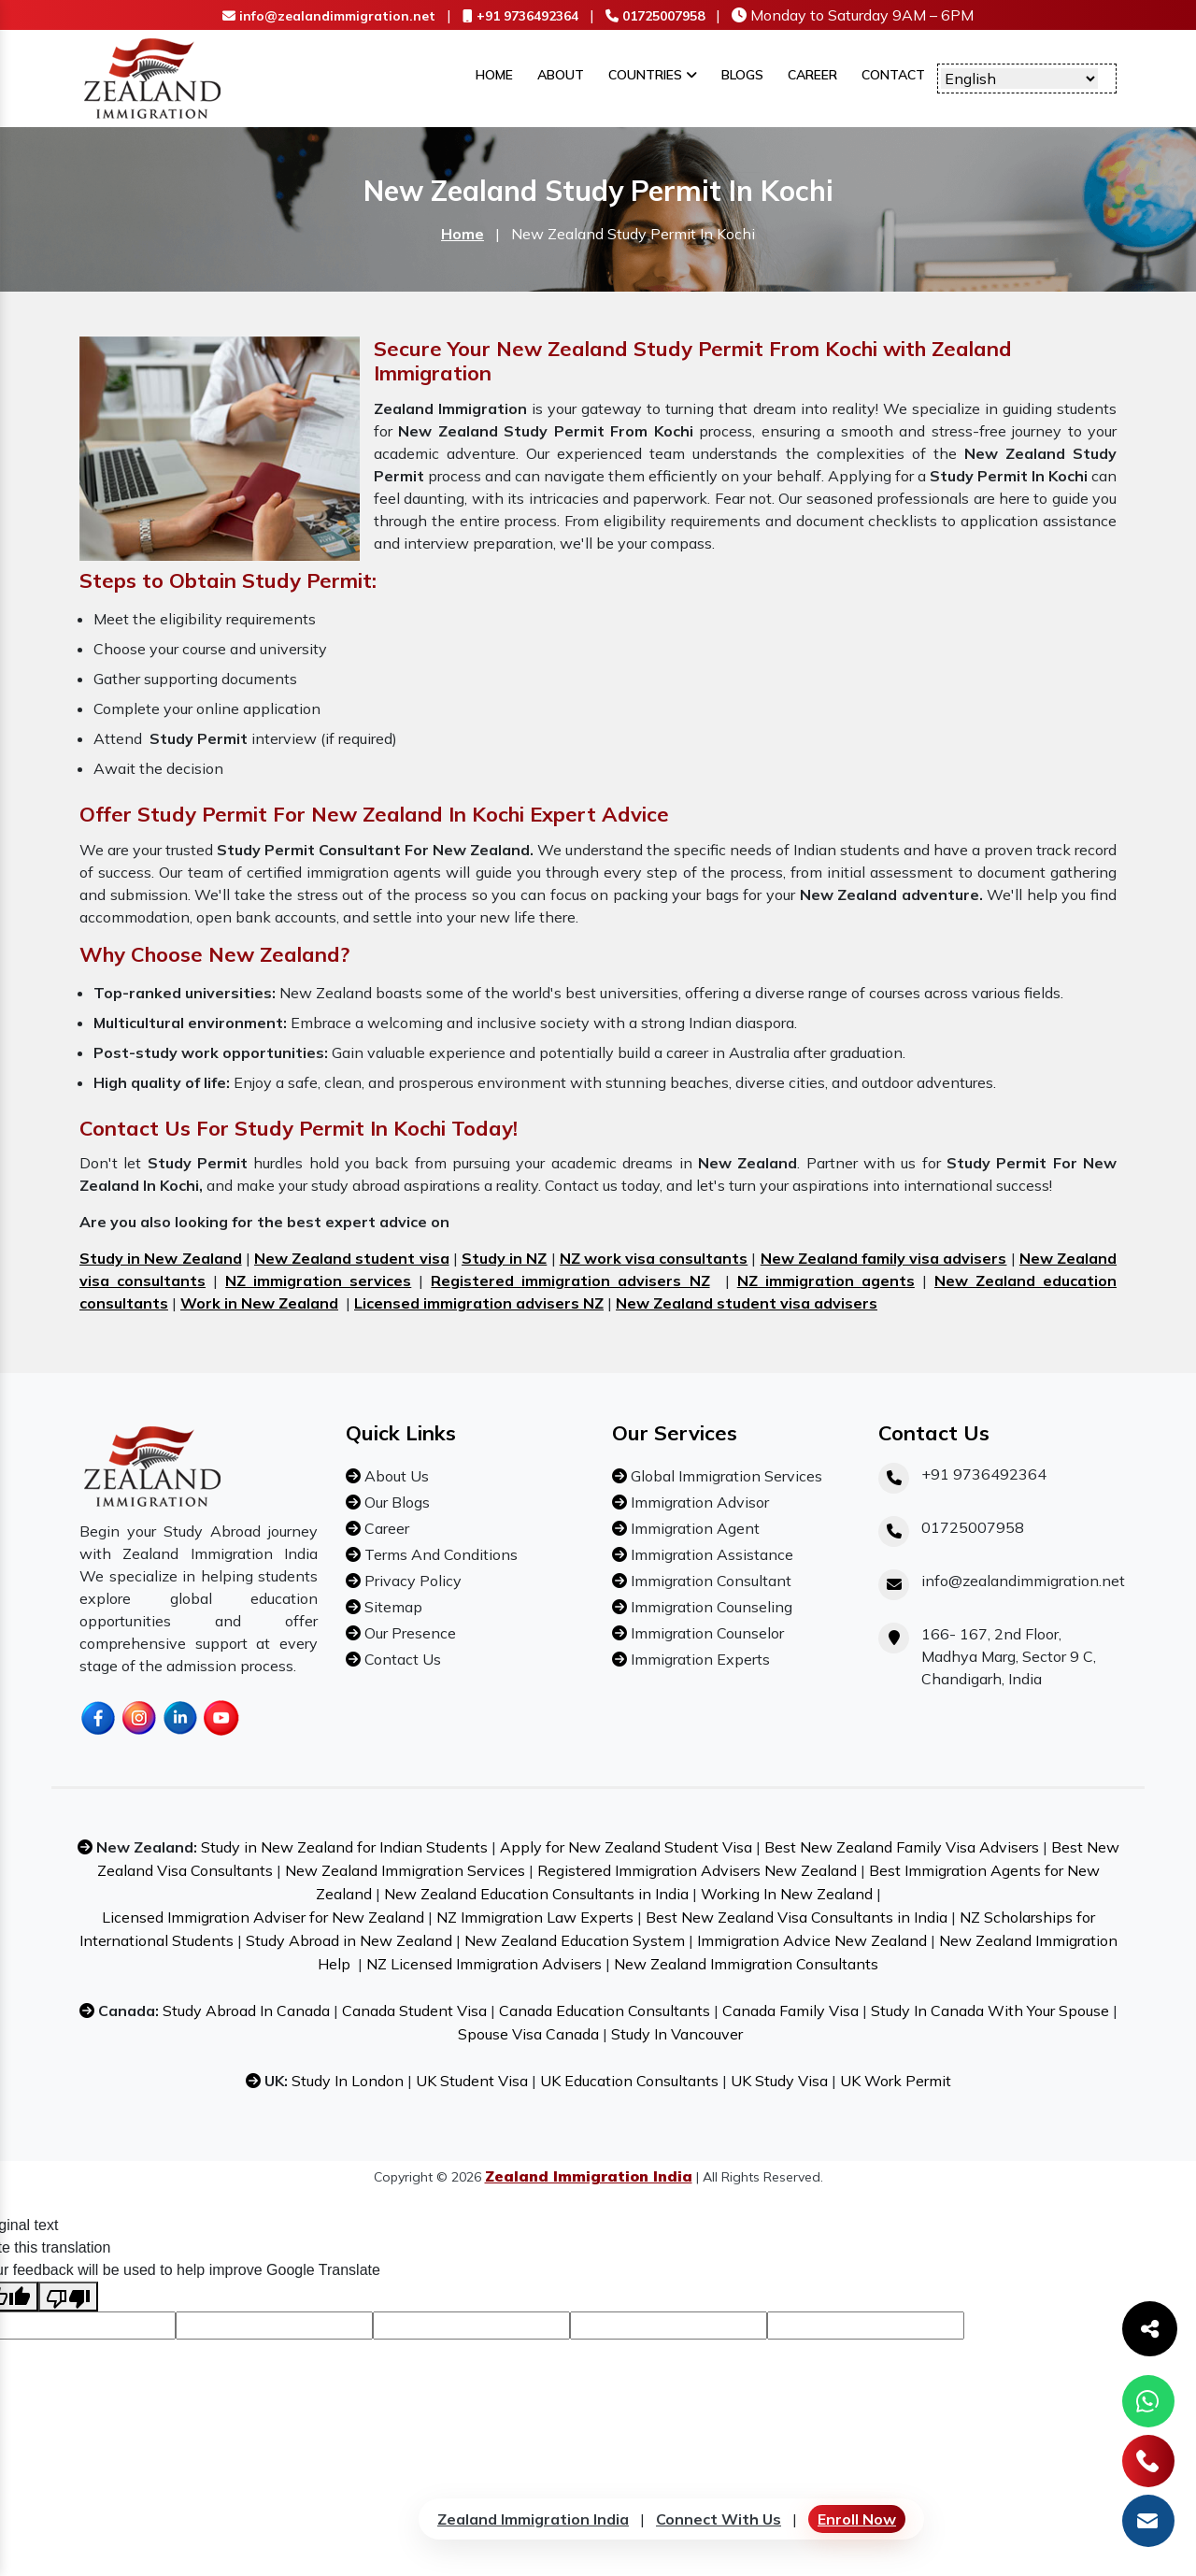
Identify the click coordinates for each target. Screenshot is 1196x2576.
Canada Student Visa (414, 2010)
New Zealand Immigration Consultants (746, 1963)
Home (494, 74)
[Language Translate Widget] (1019, 78)
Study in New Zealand (160, 1258)
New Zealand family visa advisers (884, 1258)
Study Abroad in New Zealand (349, 1940)
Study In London (348, 2080)
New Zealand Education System (574, 1940)
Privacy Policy (411, 1580)
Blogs (742, 74)
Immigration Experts (698, 1659)
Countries (652, 74)
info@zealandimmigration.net (328, 15)
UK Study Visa (779, 2080)
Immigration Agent (693, 1528)
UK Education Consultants (629, 2080)
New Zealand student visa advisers (746, 1303)
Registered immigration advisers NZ (570, 1280)
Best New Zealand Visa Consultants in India (796, 1917)
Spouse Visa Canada (528, 2034)
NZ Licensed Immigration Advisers (484, 1963)
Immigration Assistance (710, 1554)
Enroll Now (857, 2519)
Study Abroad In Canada (246, 2010)
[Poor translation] (68, 2296)
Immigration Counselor (705, 1633)
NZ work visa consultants (654, 1258)
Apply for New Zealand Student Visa (626, 1847)
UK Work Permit (895, 2080)
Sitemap (391, 1606)
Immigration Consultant (709, 1580)
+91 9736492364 (520, 15)
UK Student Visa (472, 2080)
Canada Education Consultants (604, 2010)
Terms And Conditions (439, 1554)
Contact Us (401, 1659)
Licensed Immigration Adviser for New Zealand (263, 1917)
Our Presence (408, 1633)
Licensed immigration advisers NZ (479, 1303)
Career (812, 74)
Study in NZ (504, 1258)
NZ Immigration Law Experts (535, 1917)
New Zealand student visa (351, 1258)
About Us (395, 1476)
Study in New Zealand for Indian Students (344, 1847)
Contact (893, 74)
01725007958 (655, 15)
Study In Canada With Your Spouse (990, 2010)
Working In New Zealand (787, 1893)
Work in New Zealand (259, 1303)
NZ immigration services (318, 1280)
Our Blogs (395, 1502)
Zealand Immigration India (533, 2519)
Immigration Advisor (698, 1502)
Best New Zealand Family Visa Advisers (901, 1847)
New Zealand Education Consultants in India (536, 1893)
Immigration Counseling (709, 1606)
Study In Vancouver (677, 2034)
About (560, 74)
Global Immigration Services (724, 1476)
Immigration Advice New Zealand (812, 1940)
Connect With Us (718, 2519)
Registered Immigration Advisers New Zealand (697, 1870)
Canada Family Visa (790, 2010)
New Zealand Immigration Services (405, 1870)
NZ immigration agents (826, 1280)
